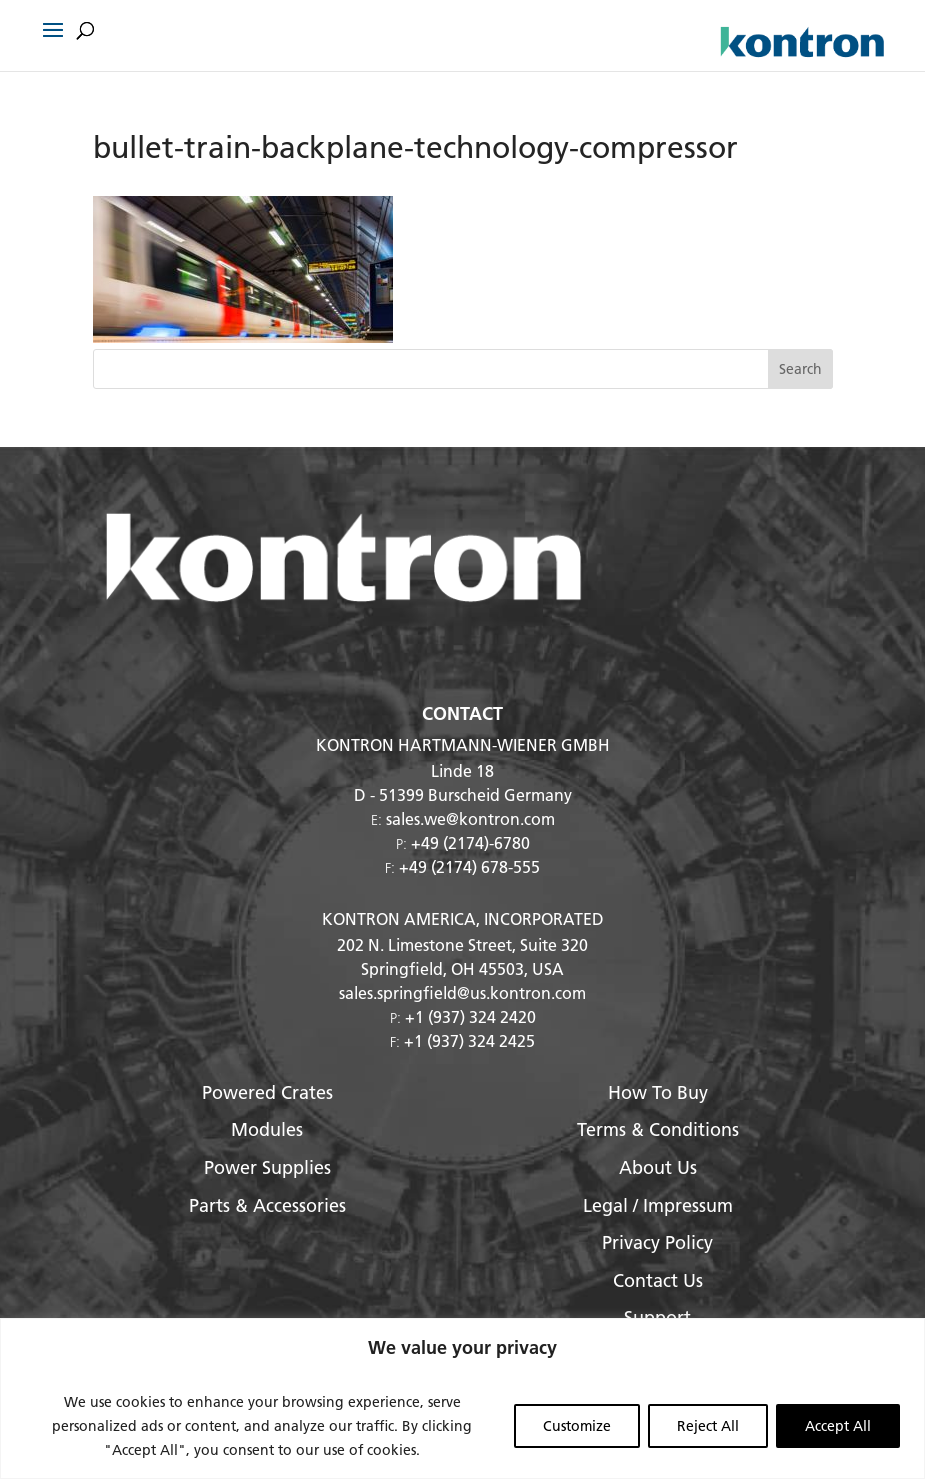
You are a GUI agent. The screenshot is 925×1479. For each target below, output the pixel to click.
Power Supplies (267, 1167)
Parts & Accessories (267, 1205)
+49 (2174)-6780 (470, 842)
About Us (658, 1167)
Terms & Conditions (658, 1129)
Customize (577, 1426)
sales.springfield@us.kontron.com (462, 992)
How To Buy (658, 1092)
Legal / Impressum (658, 1205)
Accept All (838, 1426)
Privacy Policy (657, 1242)
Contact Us (658, 1280)
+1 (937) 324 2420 (470, 1016)
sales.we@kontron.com (470, 818)
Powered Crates (267, 1092)
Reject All (708, 1426)
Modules (267, 1129)
